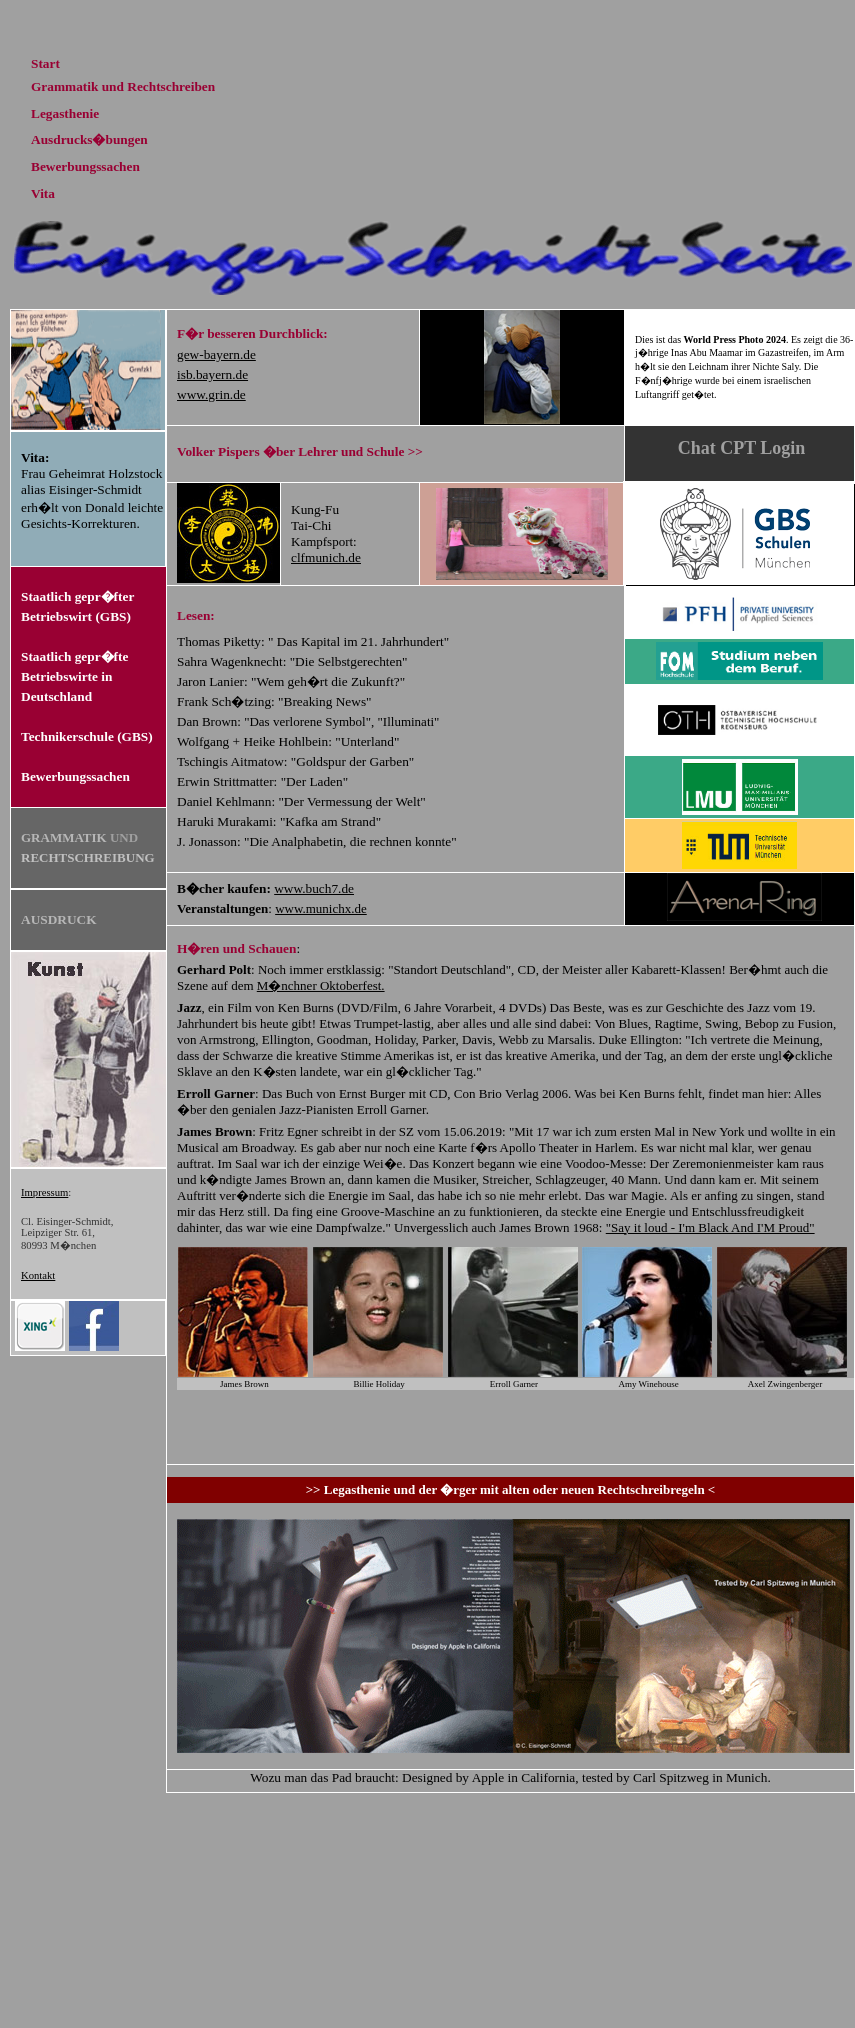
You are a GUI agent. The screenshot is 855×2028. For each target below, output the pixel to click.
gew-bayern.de (216, 354)
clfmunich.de (326, 557)
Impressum (44, 1192)
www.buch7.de (314, 888)
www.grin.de (211, 394)
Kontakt (38, 1275)
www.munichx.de (321, 908)
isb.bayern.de (212, 374)
